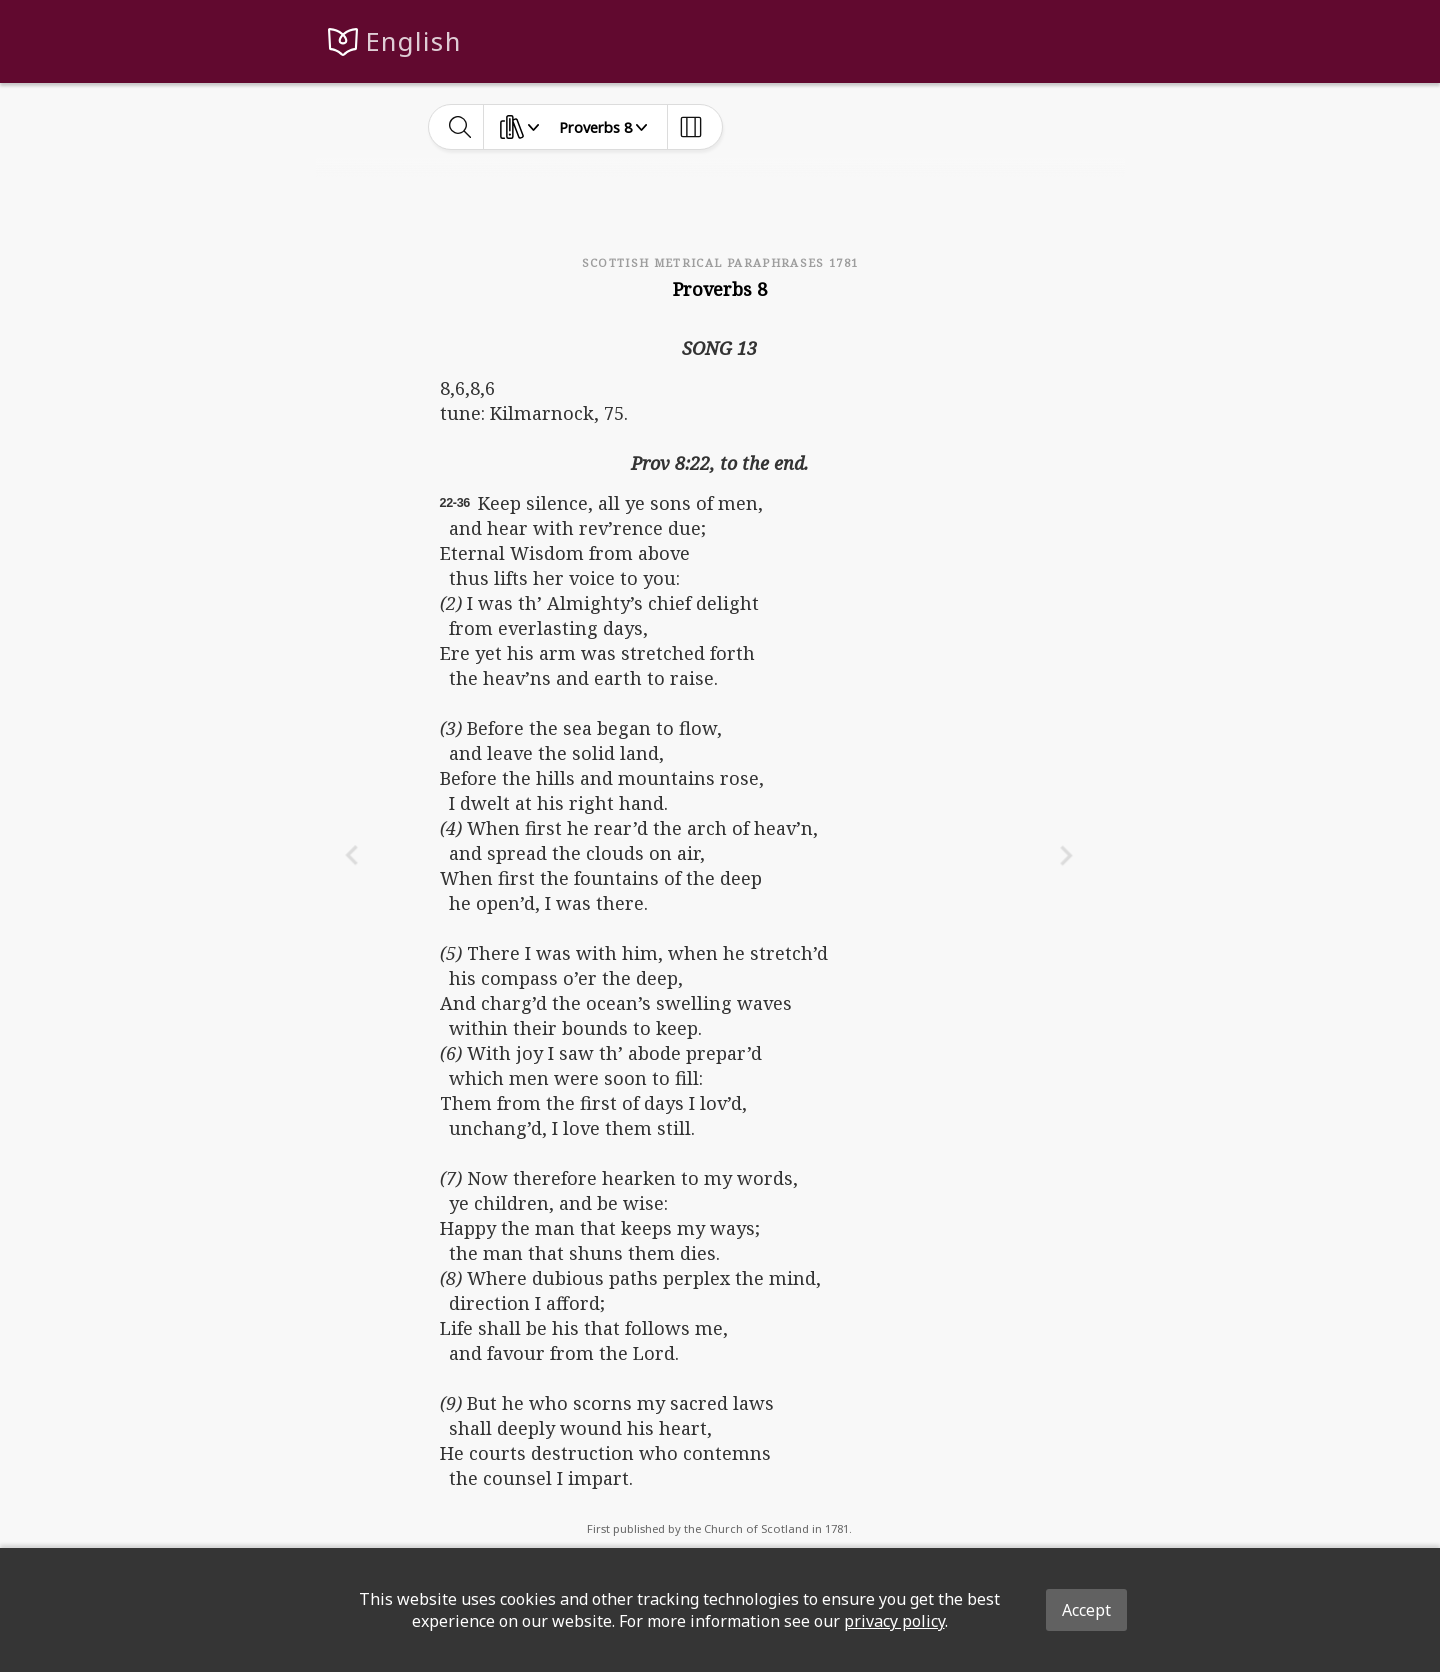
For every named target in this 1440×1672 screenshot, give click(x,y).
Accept (1086, 1610)
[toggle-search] (460, 127)
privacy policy (894, 1621)
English (413, 41)
